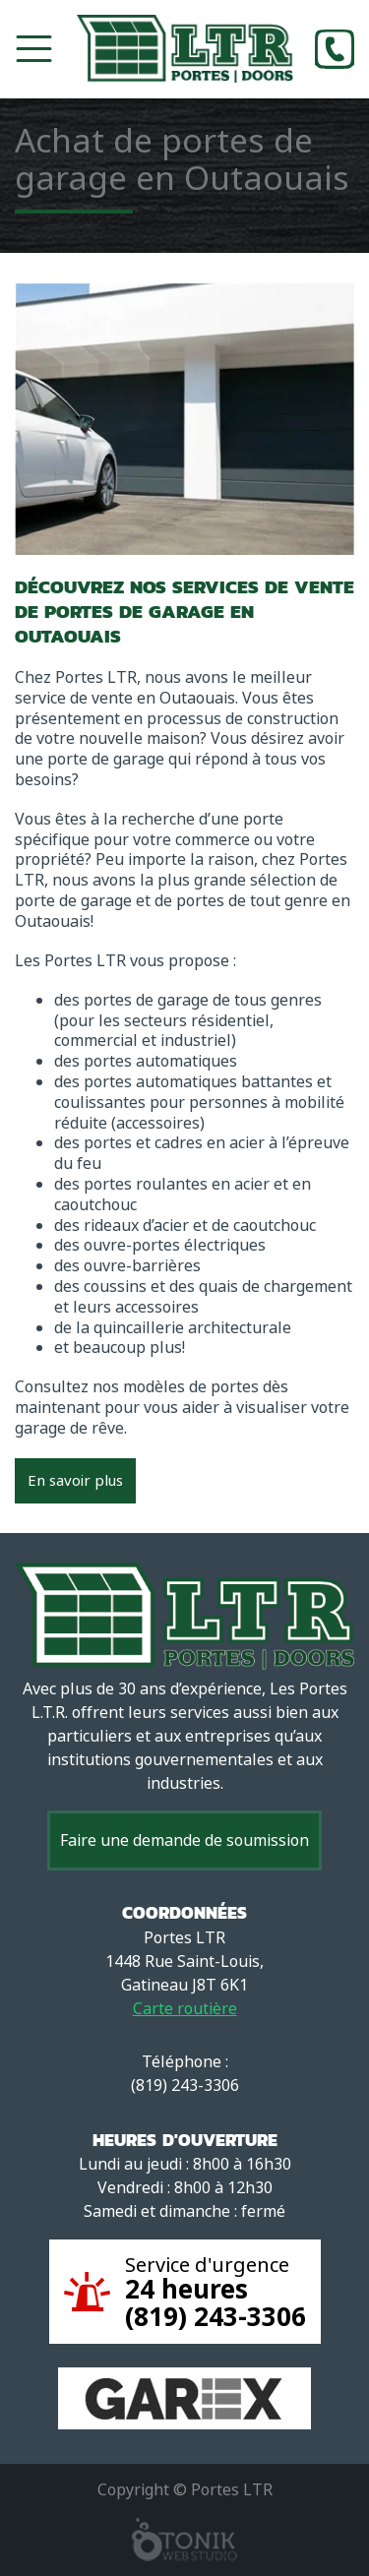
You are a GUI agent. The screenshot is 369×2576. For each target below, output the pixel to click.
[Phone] (334, 49)
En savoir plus (75, 1481)
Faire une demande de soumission (184, 1840)
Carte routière (185, 2008)
